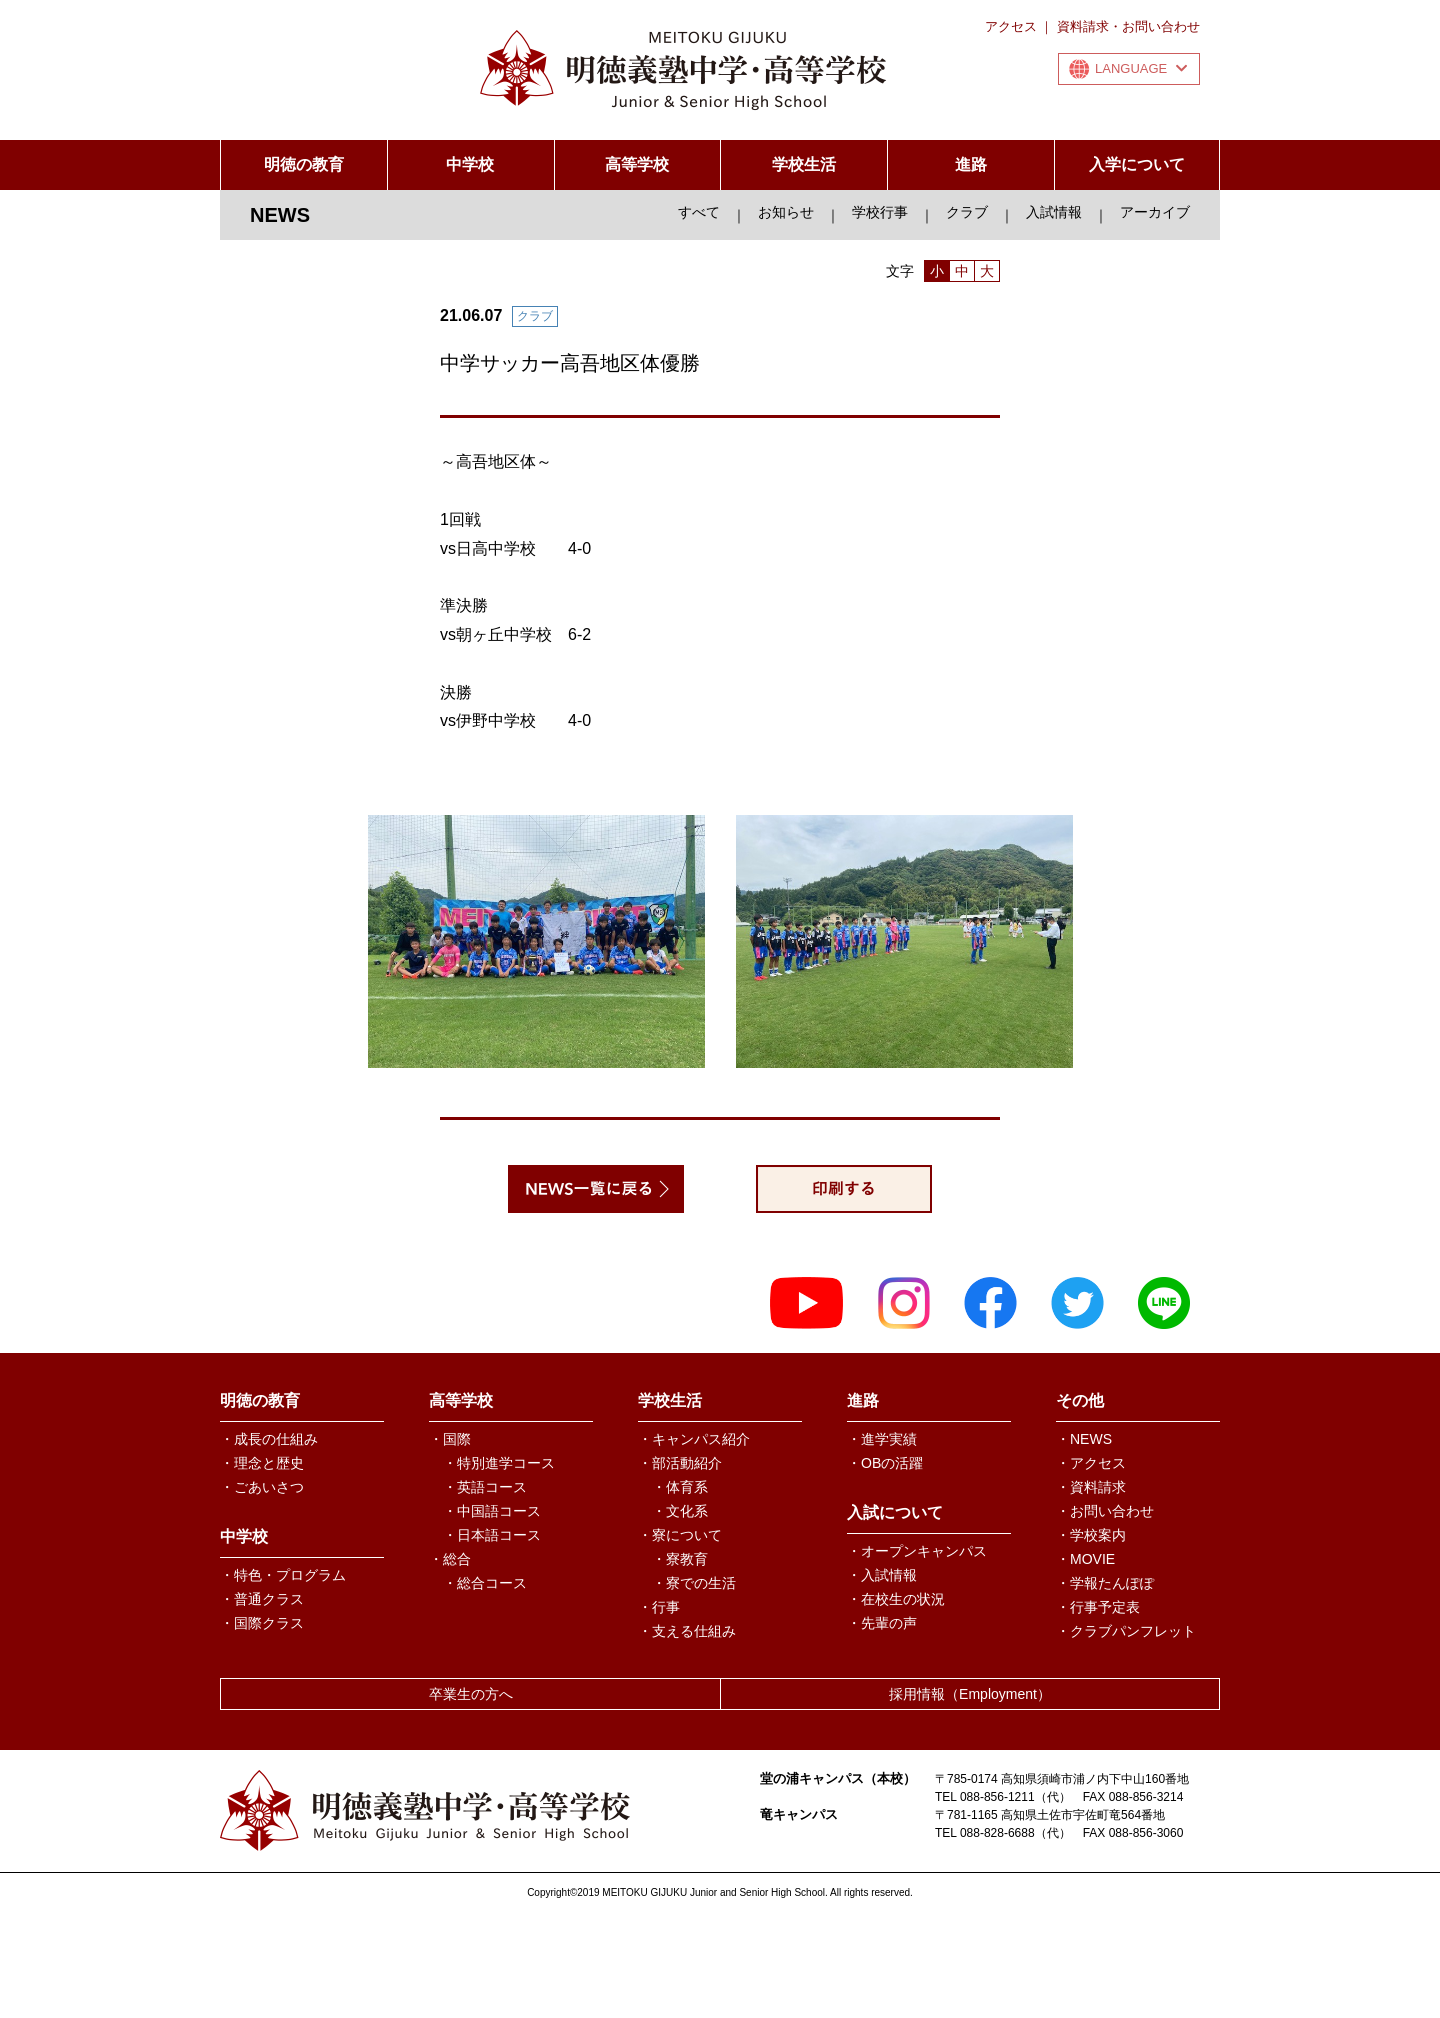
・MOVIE (1085, 1559)
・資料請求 (1091, 1487)
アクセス (1011, 26)
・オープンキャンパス (917, 1551)
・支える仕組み (687, 1631)
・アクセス (1091, 1463)
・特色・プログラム (283, 1575)
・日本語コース (492, 1535)
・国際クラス (262, 1623)
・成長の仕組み (269, 1439)
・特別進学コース (499, 1463)
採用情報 (970, 1694)
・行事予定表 (1098, 1607)
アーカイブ (1155, 212)
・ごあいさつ (262, 1487)
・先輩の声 (882, 1623)
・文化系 (680, 1511)
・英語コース (485, 1487)
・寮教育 (680, 1559)
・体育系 (680, 1487)
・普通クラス (262, 1599)
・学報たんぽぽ (1105, 1583)
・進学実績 (882, 1439)
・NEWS (1084, 1439)
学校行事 (880, 212)
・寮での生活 (694, 1583)
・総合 (450, 1559)
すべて (699, 212)
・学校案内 (1091, 1535)
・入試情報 (882, 1575)
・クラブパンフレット (1126, 1631)
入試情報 (1054, 212)
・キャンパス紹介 (694, 1439)
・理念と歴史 (262, 1463)
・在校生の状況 (896, 1599)
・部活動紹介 (680, 1463)
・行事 (659, 1607)
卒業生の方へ (471, 1694)
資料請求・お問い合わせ (1128, 26)
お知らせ (786, 212)
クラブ (967, 212)
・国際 (450, 1439)
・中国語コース (492, 1511)
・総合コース (485, 1583)
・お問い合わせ (1105, 1511)
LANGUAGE (1141, 68)
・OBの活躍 (885, 1463)
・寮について (680, 1535)
